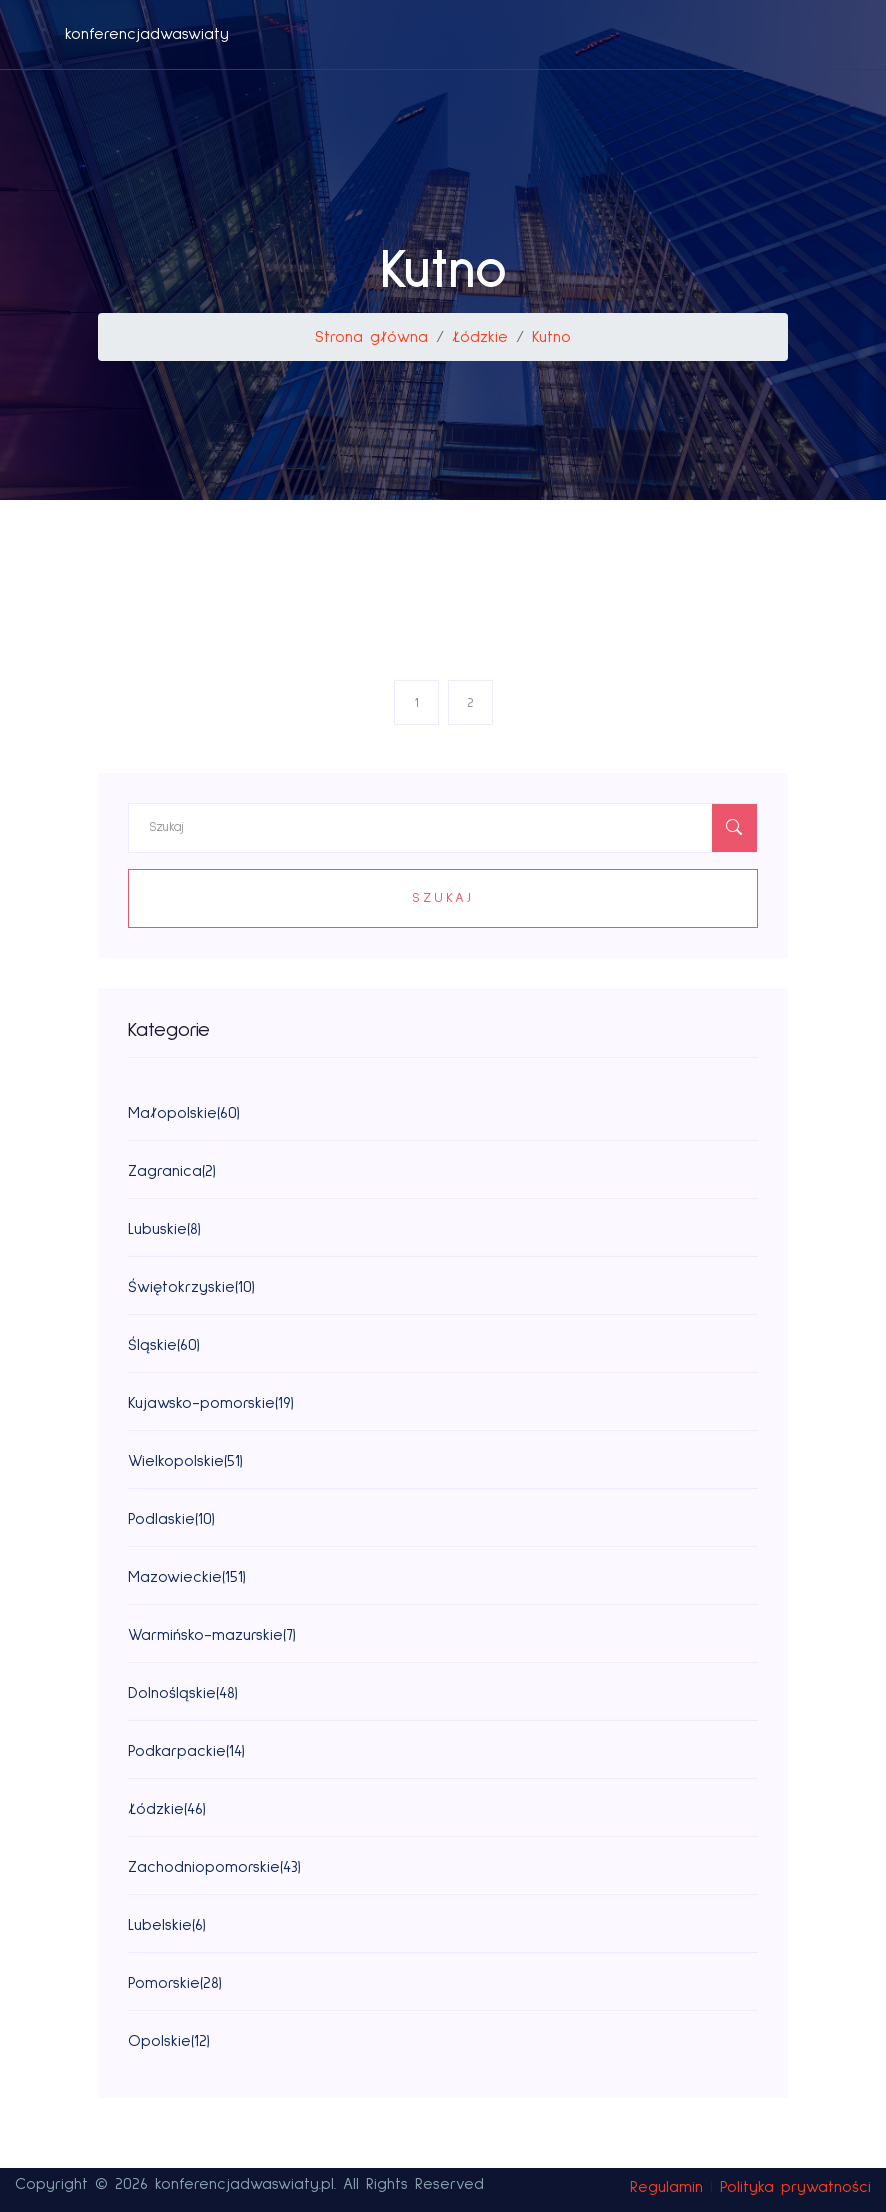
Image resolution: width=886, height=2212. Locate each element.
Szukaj (443, 898)
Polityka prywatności (795, 2187)
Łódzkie (480, 337)
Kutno (551, 337)
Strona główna (371, 337)
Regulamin (666, 2187)
